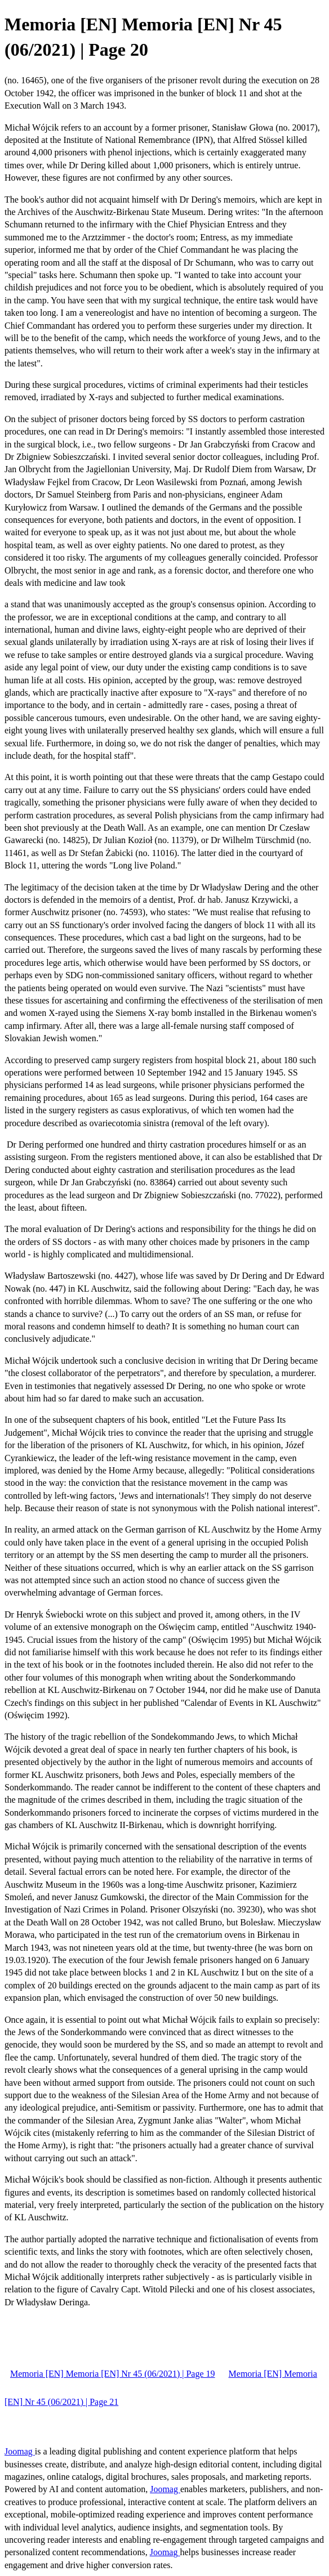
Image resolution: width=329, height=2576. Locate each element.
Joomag (20, 2451)
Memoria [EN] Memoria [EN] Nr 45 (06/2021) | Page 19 (112, 2373)
